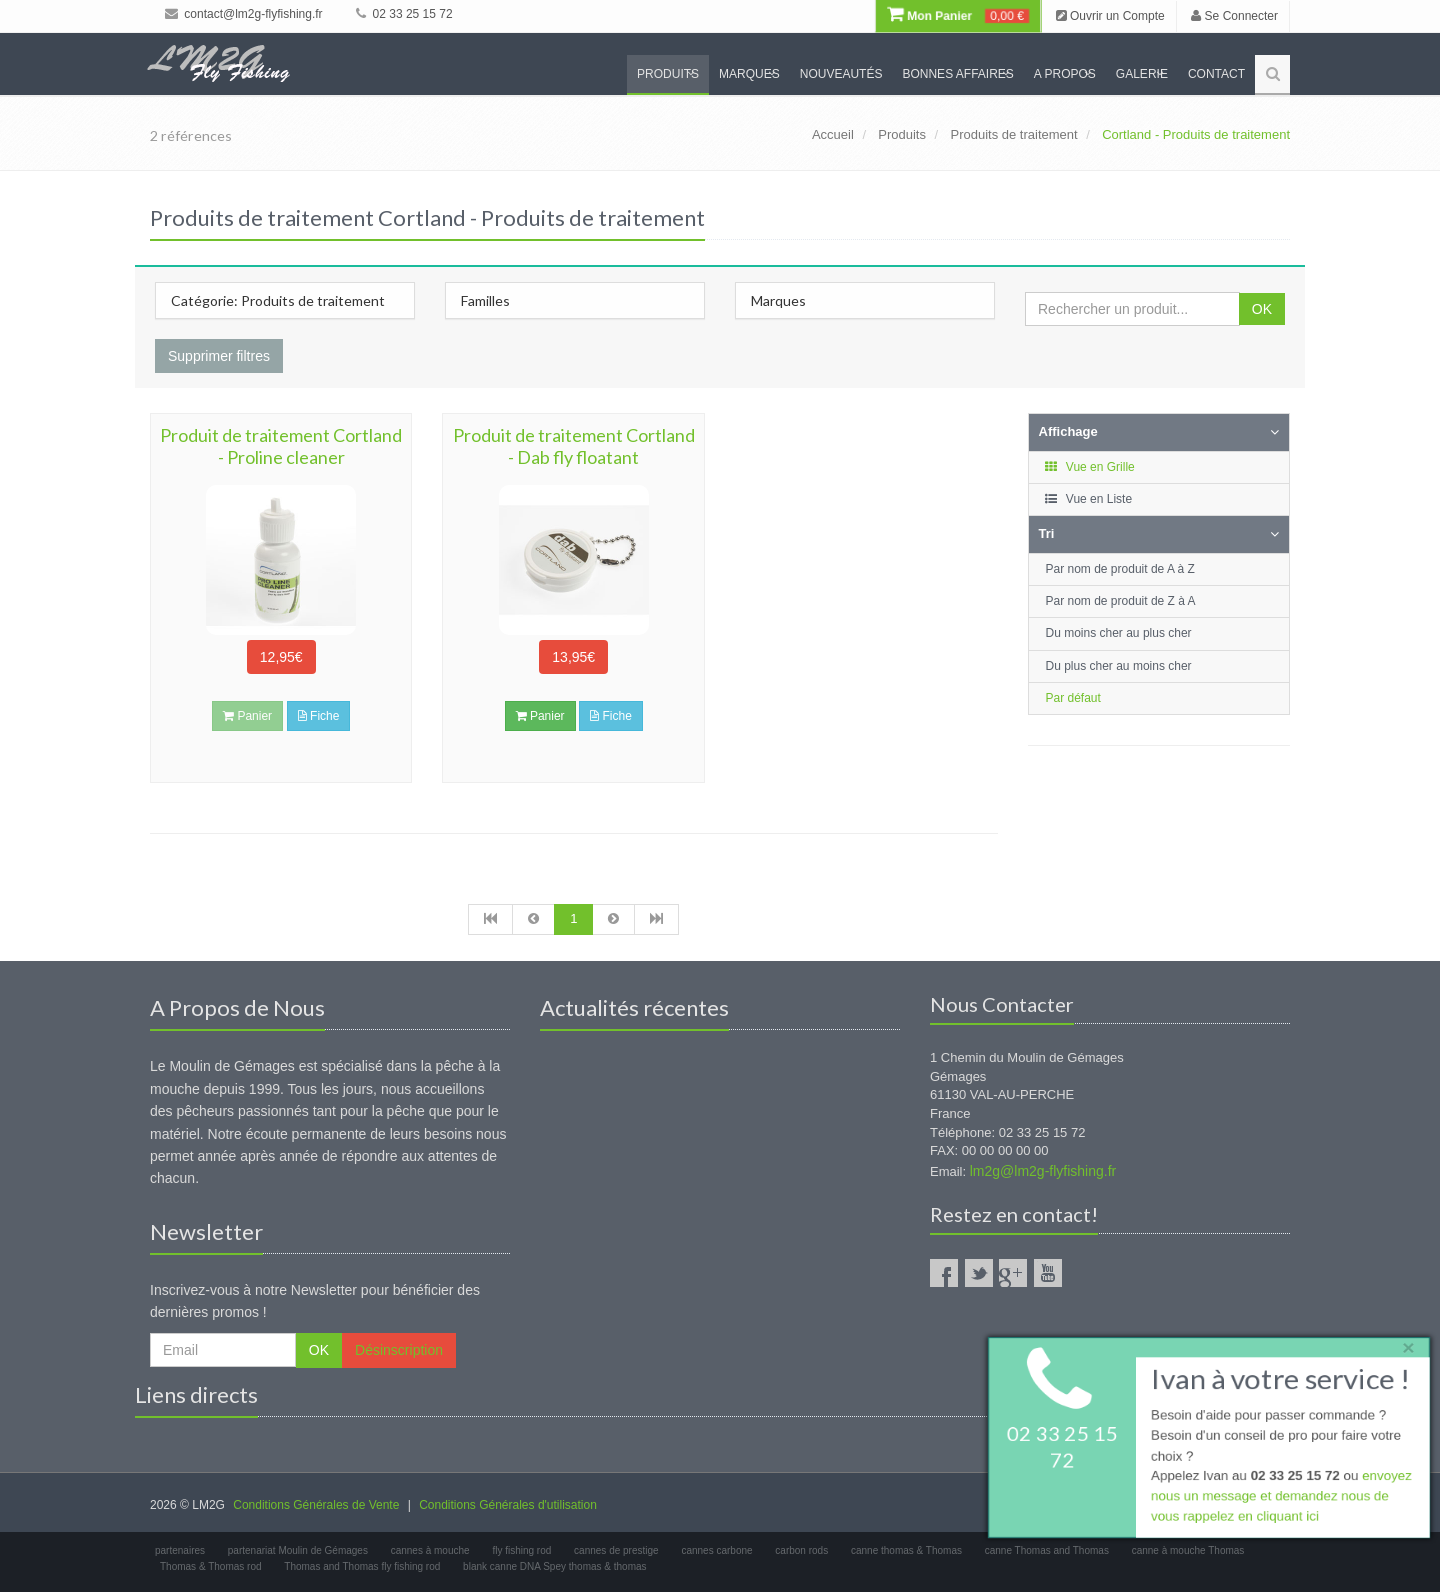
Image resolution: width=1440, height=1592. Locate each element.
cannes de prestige (616, 1550)
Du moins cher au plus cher (1119, 633)
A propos (1065, 74)
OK (1262, 309)
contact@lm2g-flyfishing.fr (244, 14)
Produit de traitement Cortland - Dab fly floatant (574, 446)
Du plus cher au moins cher (1119, 666)
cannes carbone (716, 1550)
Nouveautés (841, 74)
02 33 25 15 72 (404, 14)
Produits (668, 74)
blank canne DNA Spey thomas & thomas (554, 1566)
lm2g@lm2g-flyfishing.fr (1043, 1171)
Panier (540, 716)
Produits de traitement (1013, 134)
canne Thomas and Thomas (1047, 1550)
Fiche (319, 716)
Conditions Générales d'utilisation (508, 1505)
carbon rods (801, 1550)
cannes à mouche (430, 1550)
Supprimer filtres (219, 356)
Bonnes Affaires (957, 74)
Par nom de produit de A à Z (1120, 569)
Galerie (1142, 74)
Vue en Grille (1089, 467)
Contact (1216, 74)
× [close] (1403, 1344)
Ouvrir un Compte (1110, 16)
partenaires (180, 1550)
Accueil (833, 134)
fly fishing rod (521, 1550)
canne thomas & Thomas (906, 1550)
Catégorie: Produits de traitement (278, 300)
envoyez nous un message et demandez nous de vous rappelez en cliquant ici (1280, 1498)
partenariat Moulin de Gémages (298, 1550)
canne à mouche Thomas (1188, 1550)
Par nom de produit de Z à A (1121, 601)
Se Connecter (1234, 16)
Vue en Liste (1088, 499)
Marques (749, 74)
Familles (485, 300)
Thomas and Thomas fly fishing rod (362, 1566)
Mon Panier (958, 16)
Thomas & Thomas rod (211, 1566)
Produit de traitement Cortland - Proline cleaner (281, 446)
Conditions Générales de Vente (316, 1505)
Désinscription (399, 1350)
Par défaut (1073, 698)
